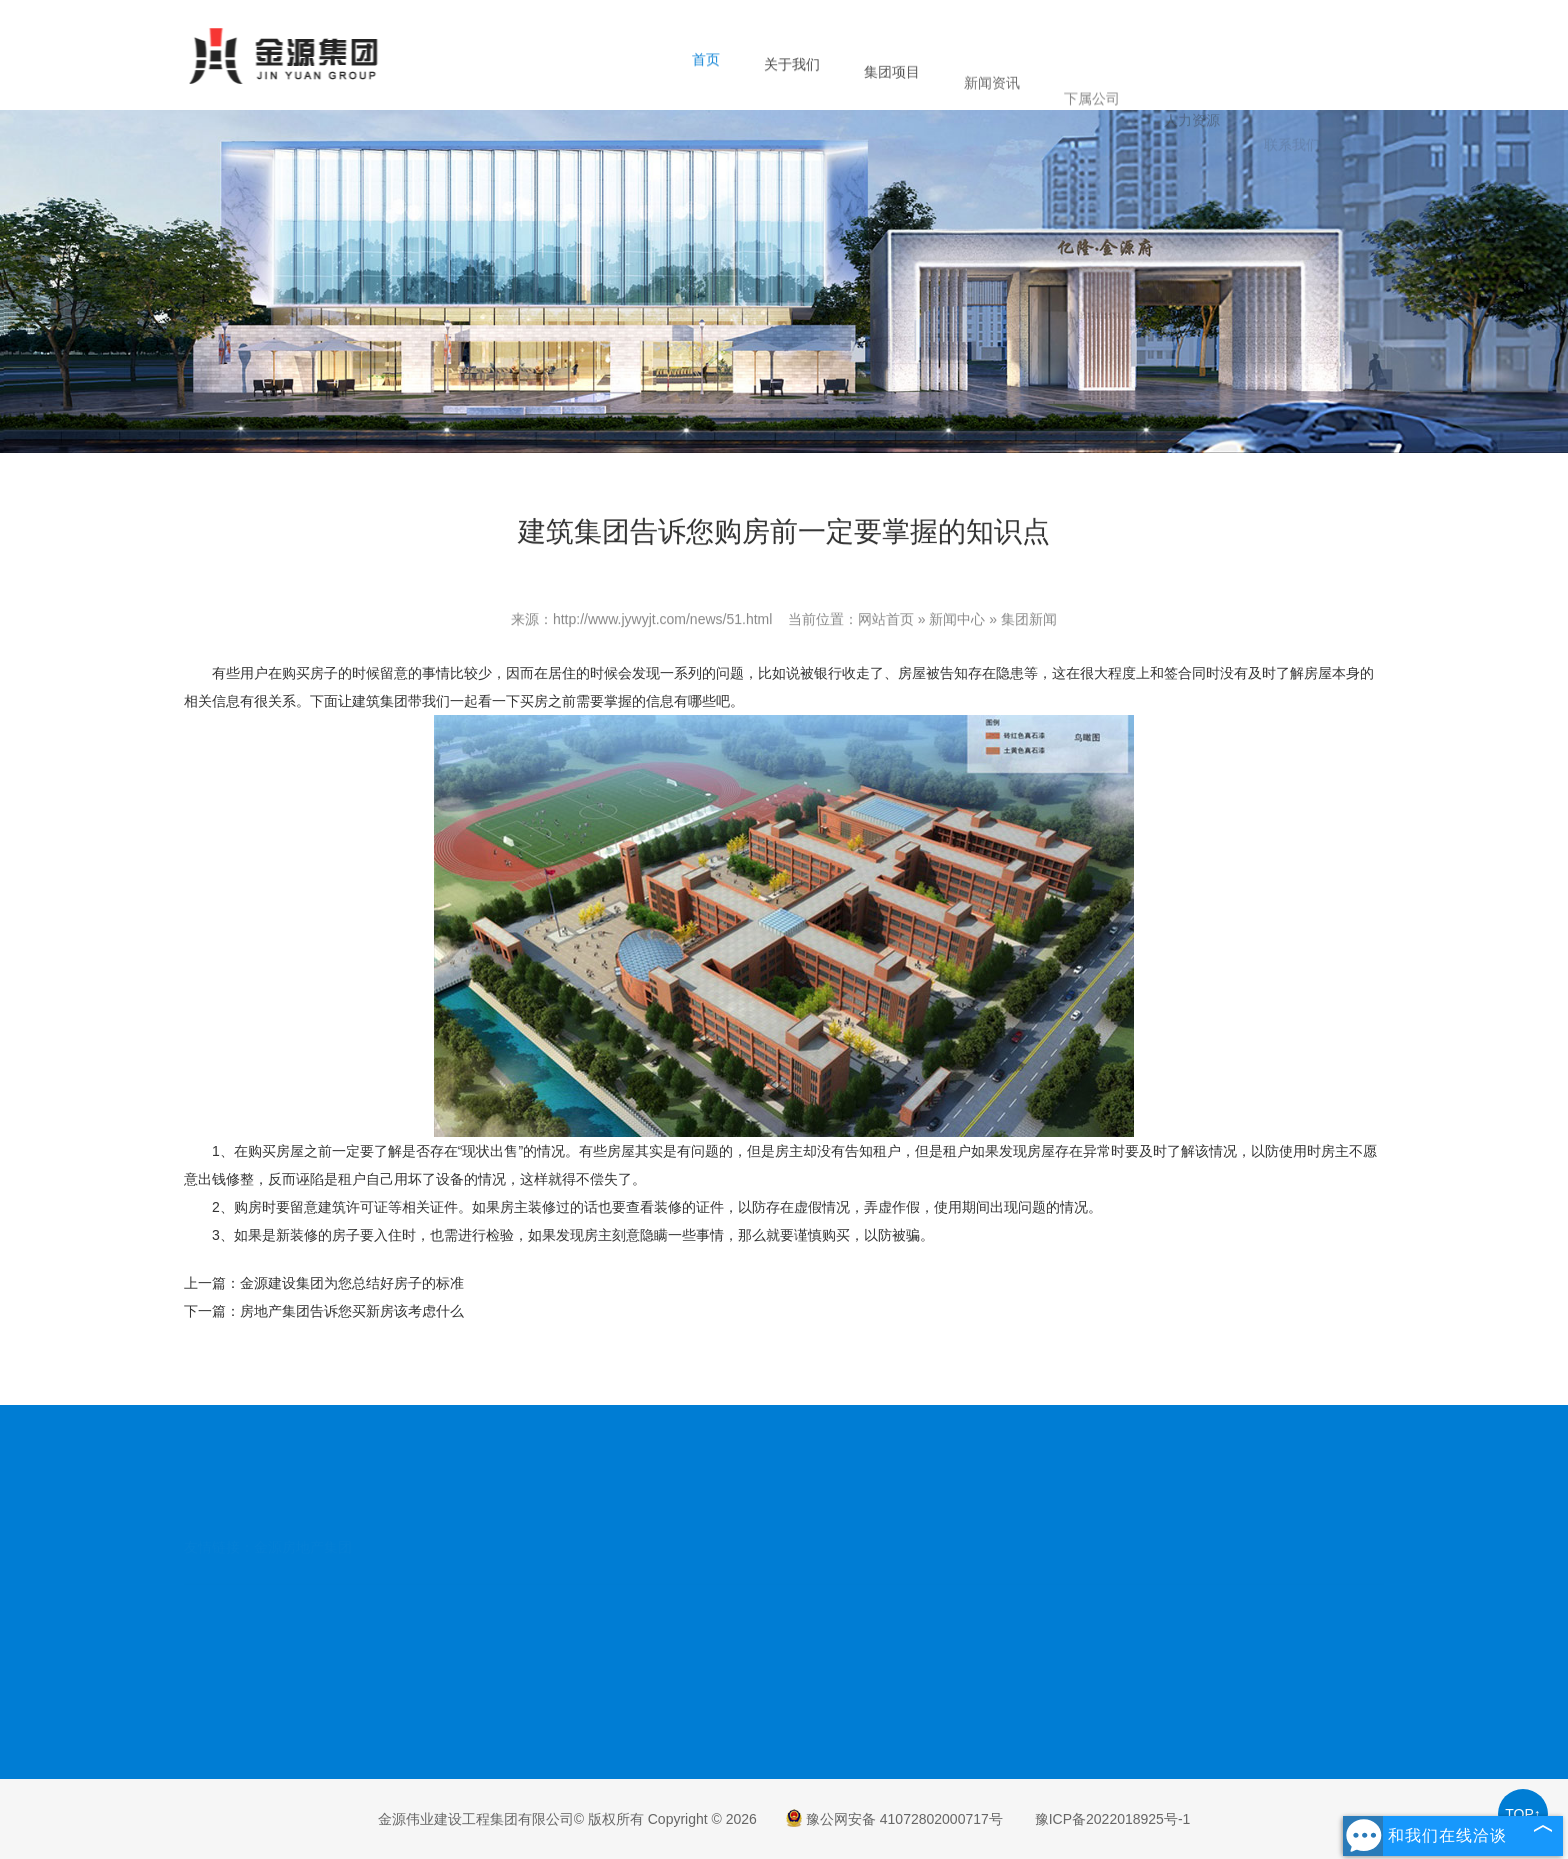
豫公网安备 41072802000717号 (894, 1819)
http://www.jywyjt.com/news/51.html (662, 621)
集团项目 (892, 93)
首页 (706, 69)
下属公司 (1092, 137)
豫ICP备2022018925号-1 (1113, 1819)
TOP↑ (1523, 1814)
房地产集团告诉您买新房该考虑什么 (352, 1311)
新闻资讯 (992, 112)
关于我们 (792, 79)
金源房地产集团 (303, 1508)
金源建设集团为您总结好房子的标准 (352, 1283)
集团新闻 (1029, 621)
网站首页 (886, 621)
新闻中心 (957, 621)
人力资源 (1192, 157)
